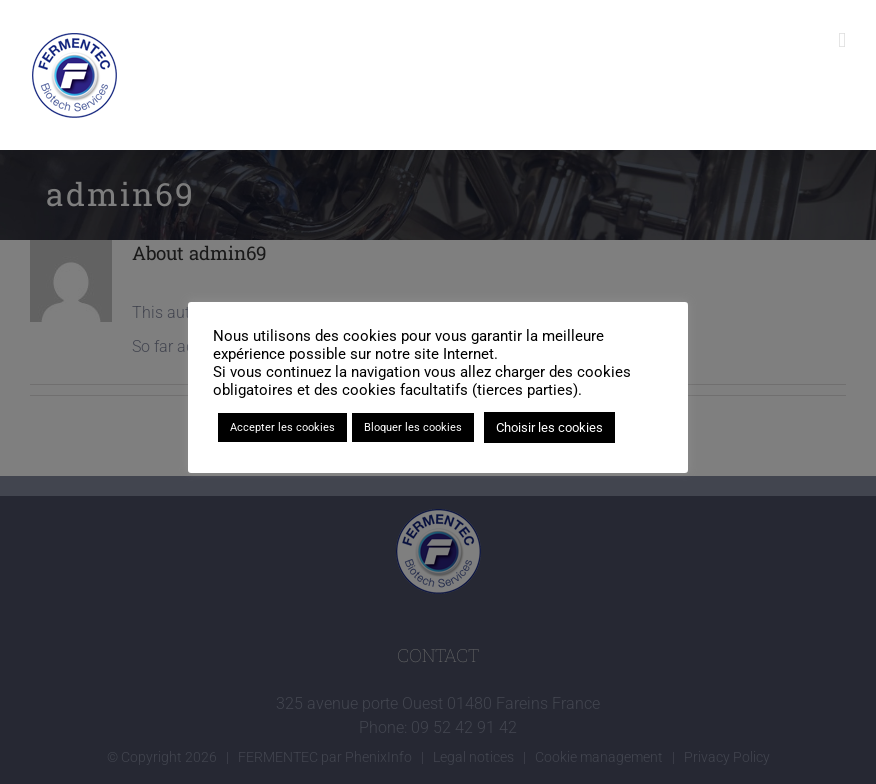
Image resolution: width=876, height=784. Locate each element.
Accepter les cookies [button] (282, 427)
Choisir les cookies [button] (549, 427)
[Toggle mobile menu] (842, 40)
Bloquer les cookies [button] (413, 427)
